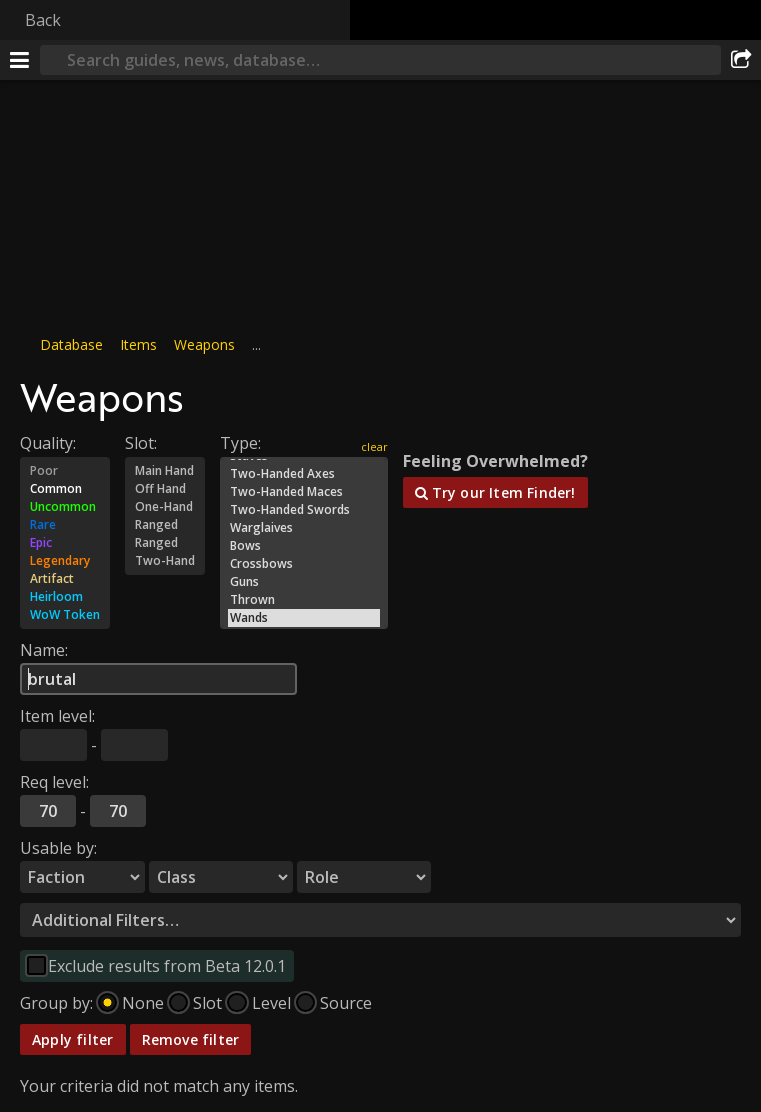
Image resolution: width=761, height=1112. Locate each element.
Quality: (48, 443)
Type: (240, 443)
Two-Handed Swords (304, 510)
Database (71, 344)
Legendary (65, 561)
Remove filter (191, 1039)
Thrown (304, 600)
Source (346, 1003)
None (143, 1003)
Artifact (65, 579)
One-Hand (165, 507)
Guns (304, 582)
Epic (65, 543)
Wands (304, 618)
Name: (44, 650)
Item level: (57, 716)
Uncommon (65, 507)
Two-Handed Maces (304, 492)
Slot (207, 1003)
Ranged (165, 525)
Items (138, 344)
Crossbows (304, 564)
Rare (65, 525)
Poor (65, 471)
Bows (304, 546)
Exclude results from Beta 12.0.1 (167, 966)
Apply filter (73, 1039)
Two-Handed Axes (304, 474)
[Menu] (20, 60)
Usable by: (58, 848)
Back (43, 20)
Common (65, 489)
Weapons (204, 344)
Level (271, 1003)
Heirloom (65, 597)
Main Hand (165, 471)
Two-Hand (165, 561)
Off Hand (165, 489)
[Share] (741, 60)
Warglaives (304, 528)
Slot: (141, 443)
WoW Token (65, 615)
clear (374, 446)
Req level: (54, 782)
